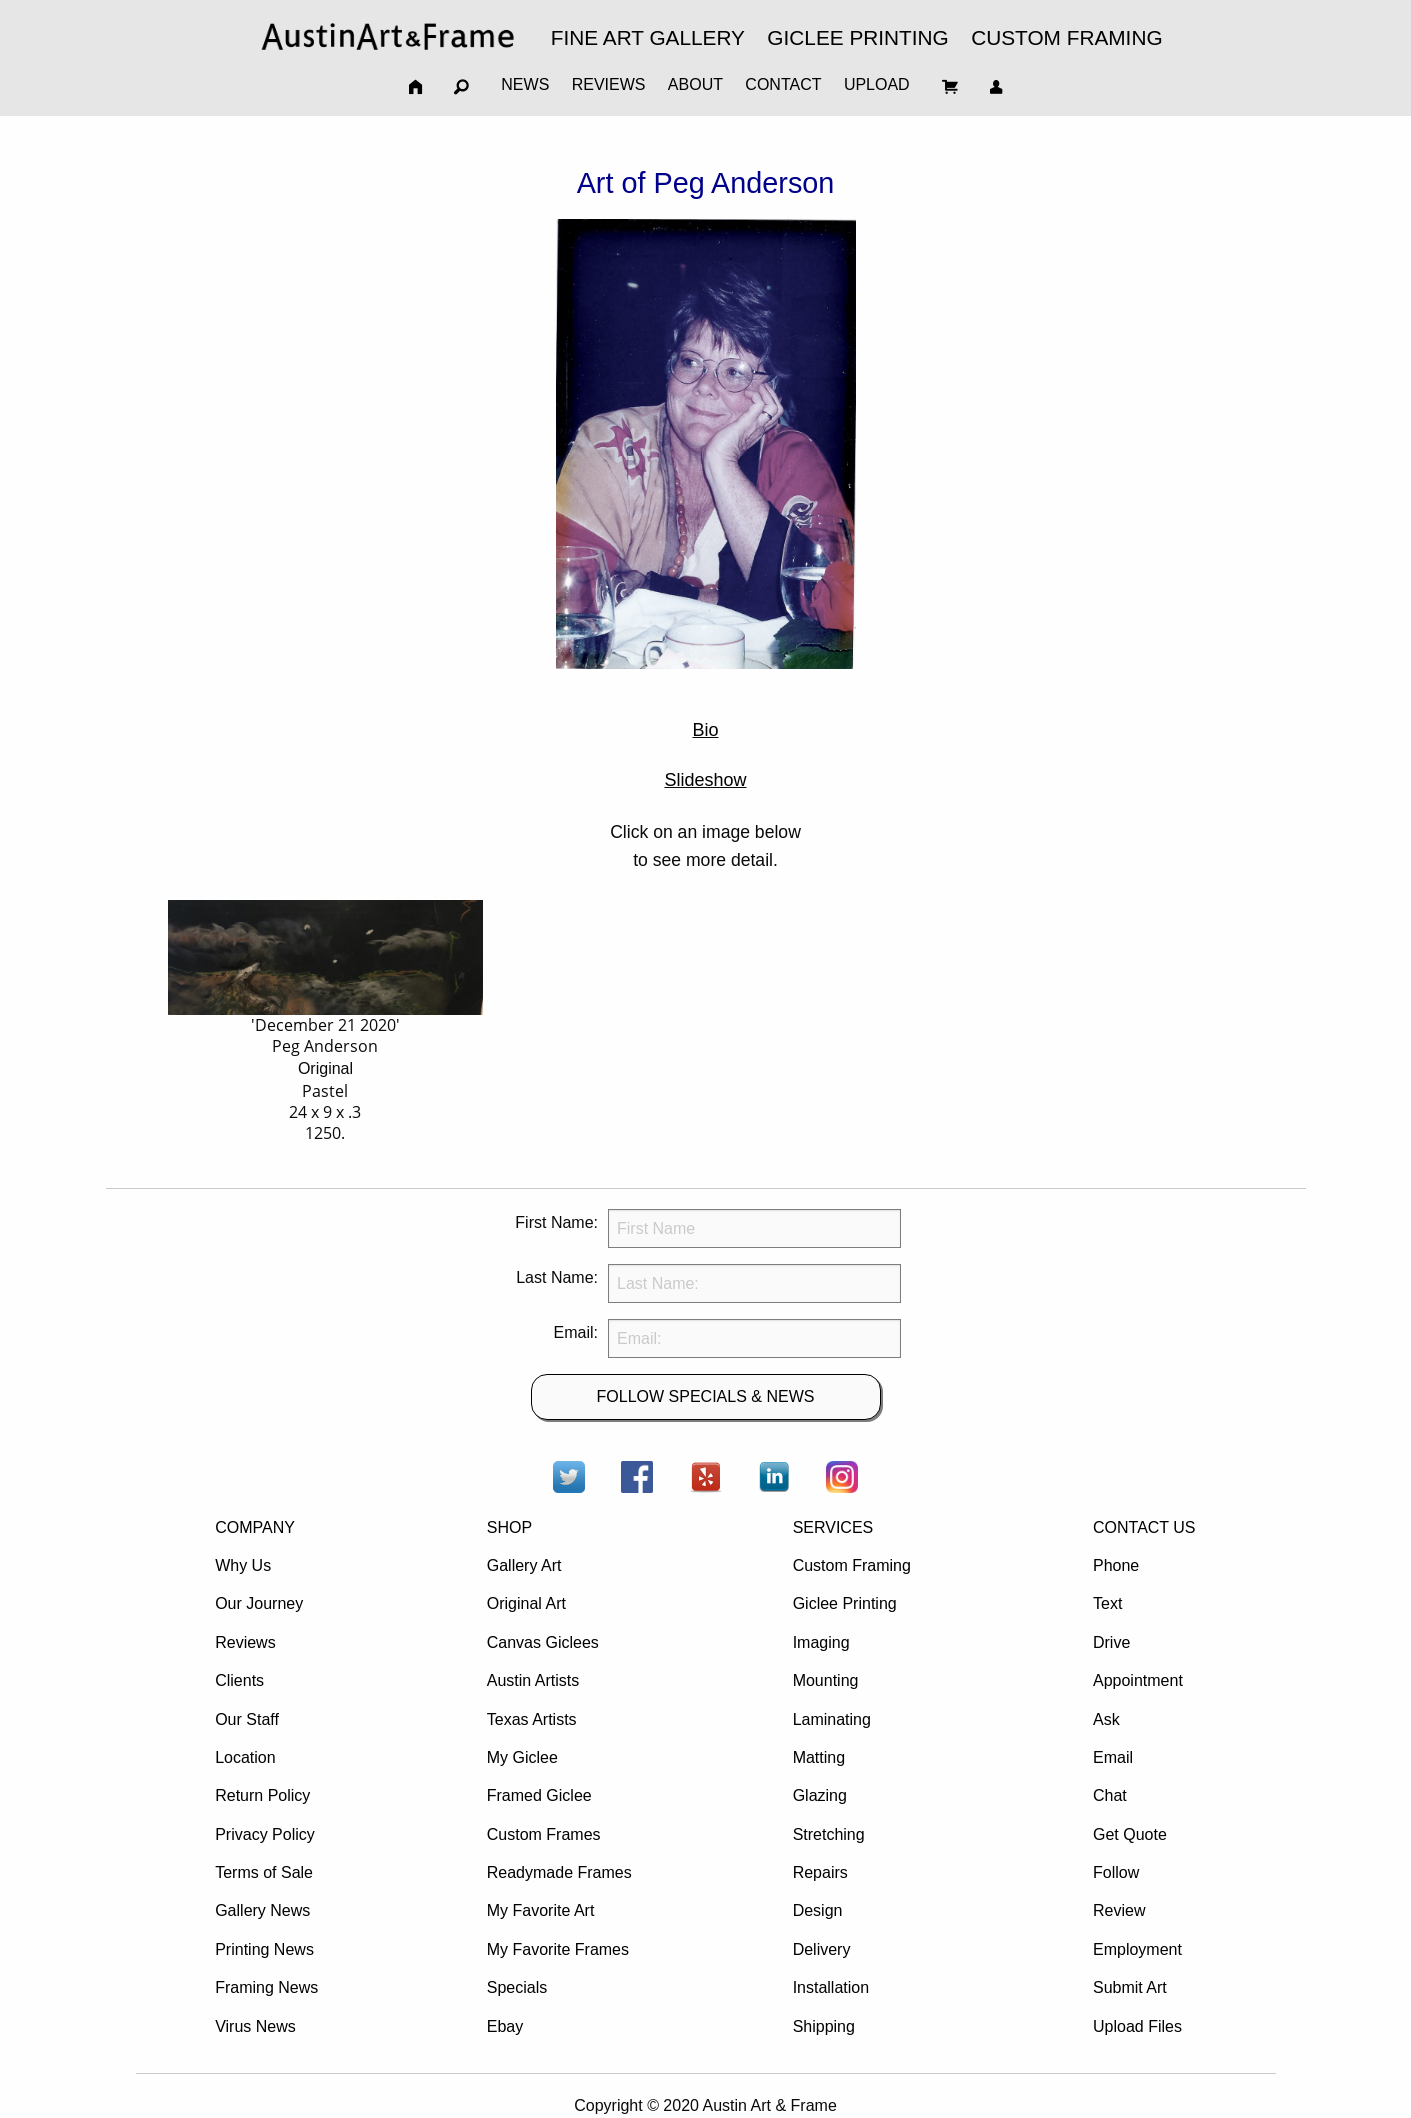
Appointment (1138, 1680)
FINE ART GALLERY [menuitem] (648, 37)
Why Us (243, 1565)
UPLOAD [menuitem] (877, 84)
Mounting (826, 1680)
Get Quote (1130, 1834)
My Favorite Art (541, 1910)
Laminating (832, 1719)
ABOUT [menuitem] (695, 84)
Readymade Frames (559, 1872)
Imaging (821, 1642)
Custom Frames (544, 1834)
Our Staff (247, 1719)
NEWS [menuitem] (525, 84)
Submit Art (1130, 1987)
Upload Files (1137, 2026)
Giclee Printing (845, 1603)
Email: (576, 1332)
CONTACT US (1144, 1527)
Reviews (245, 1642)
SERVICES (833, 1527)
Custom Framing (852, 1565)
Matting (819, 1757)
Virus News (255, 2026)
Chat (1110, 1795)
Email (1113, 1757)
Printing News (264, 1949)
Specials (517, 1987)
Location (245, 1757)
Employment (1137, 1949)
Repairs (820, 1872)
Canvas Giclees (543, 1642)
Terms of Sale (264, 1872)
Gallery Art (524, 1565)
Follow (1116, 1872)
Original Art (526, 1603)
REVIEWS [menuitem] (609, 84)
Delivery (822, 1949)
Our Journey (259, 1603)
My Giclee (522, 1757)
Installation (831, 1987)
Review (1119, 1910)
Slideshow (705, 780)
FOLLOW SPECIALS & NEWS (706, 1396)
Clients (239, 1680)
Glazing (820, 1795)
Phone (1116, 1565)
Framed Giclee (539, 1795)
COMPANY (255, 1527)
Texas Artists (532, 1719)
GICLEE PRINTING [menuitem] (857, 37)
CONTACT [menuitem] (783, 84)
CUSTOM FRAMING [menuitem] (1066, 37)
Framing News (266, 1987)
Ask (1106, 1719)
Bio (705, 730)
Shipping (824, 2026)
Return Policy (262, 1795)
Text (1107, 1603)
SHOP (509, 1527)
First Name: (556, 1222)
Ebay (505, 2026)
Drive (1111, 1642)
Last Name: (557, 1277)
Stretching (829, 1834)
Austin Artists (533, 1680)
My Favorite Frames (558, 1949)
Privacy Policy (265, 1834)
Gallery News (262, 1910)
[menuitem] (388, 36)
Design (818, 1910)
